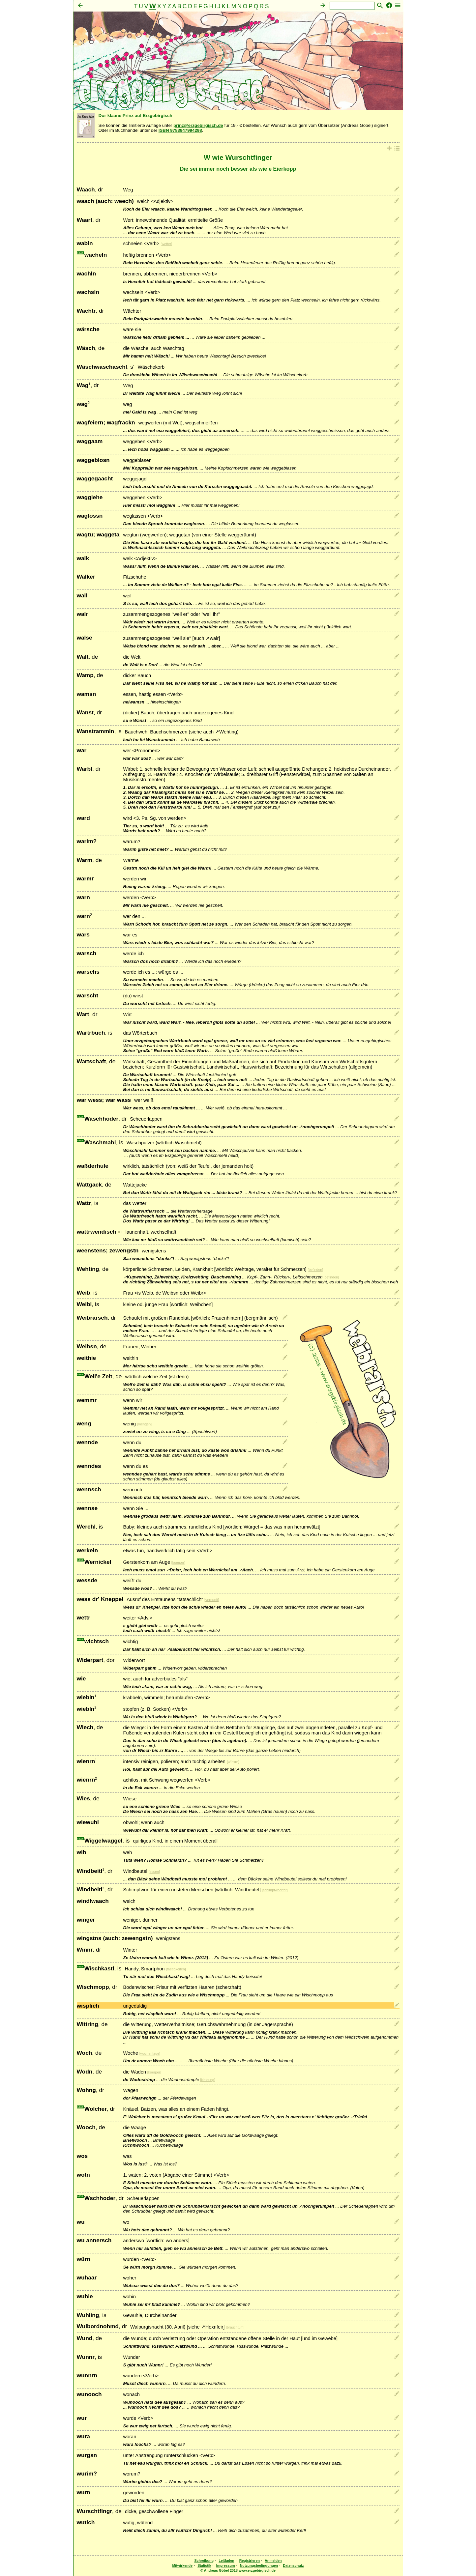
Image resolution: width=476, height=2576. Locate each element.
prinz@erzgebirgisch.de (198, 125)
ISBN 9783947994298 (180, 130)
